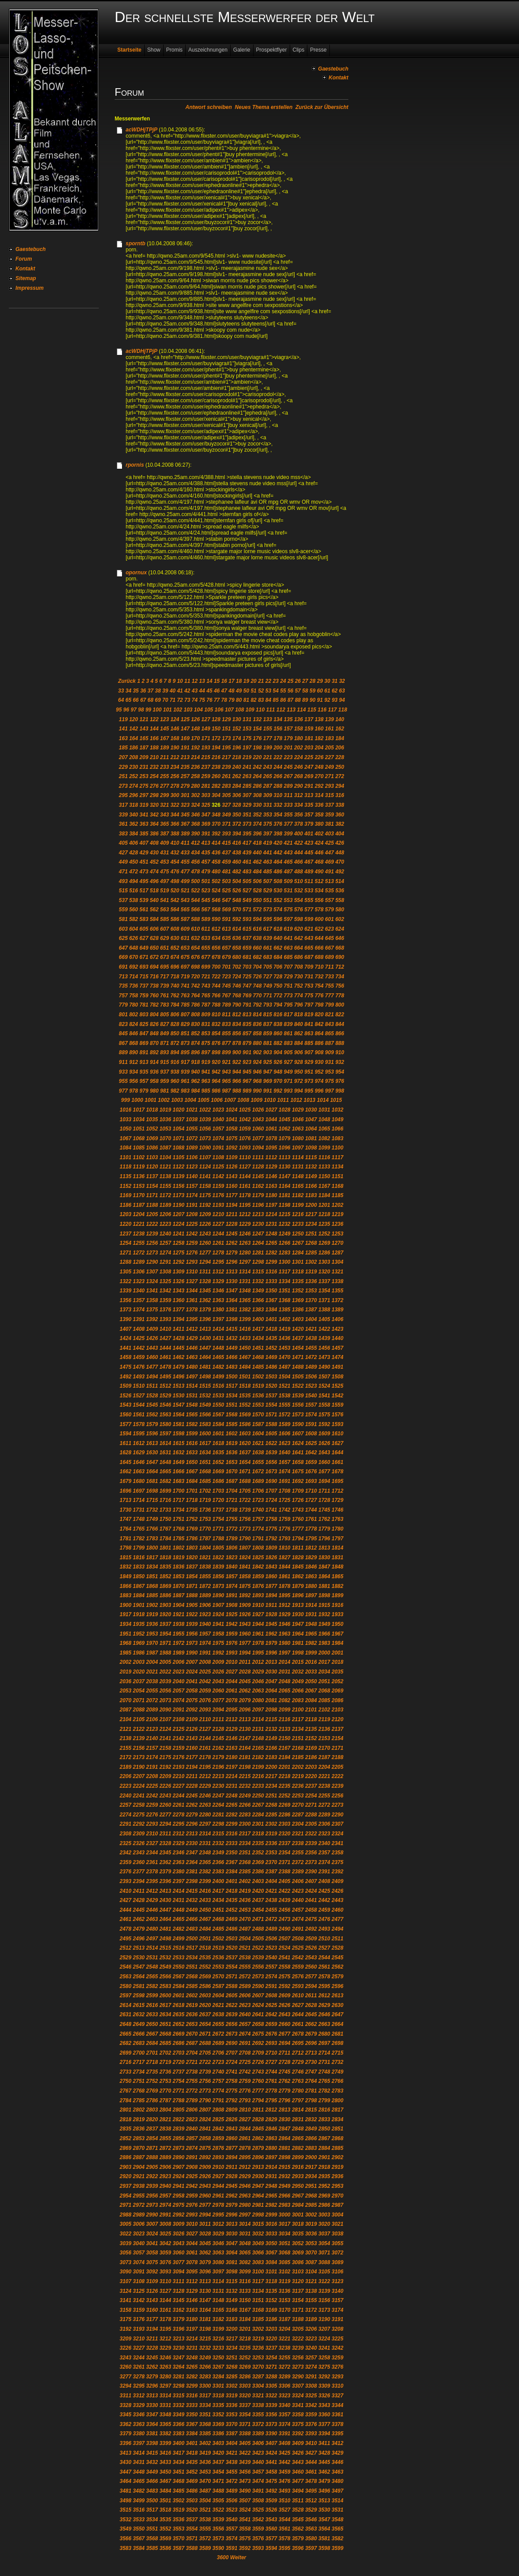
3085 (285, 2262)
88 (298, 700)
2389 (298, 1871)
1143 (232, 1176)
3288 (271, 2377)
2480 (152, 1929)
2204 (324, 1767)
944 (236, 1072)
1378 (192, 1310)
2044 (232, 1681)
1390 (125, 1319)
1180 (271, 1195)
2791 (218, 2100)
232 (154, 767)
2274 (125, 1815)
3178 (165, 2319)
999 (125, 1100)
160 (319, 729)
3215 (205, 2339)
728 (277, 976)
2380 (178, 1871)
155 (267, 729)
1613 (152, 1443)
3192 (125, 2329)
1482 (218, 1367)
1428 (178, 1338)
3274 (311, 2367)
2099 (285, 1710)
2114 (258, 1719)
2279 (192, 1815)
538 (133, 900)
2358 (338, 1853)
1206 (165, 1214)
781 (143, 1005)
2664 (338, 2024)
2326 (139, 1843)
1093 (245, 1148)
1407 (125, 1329)
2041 (192, 1681)
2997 (245, 2215)
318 (133, 805)
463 (267, 862)
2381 (192, 1871)
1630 (152, 1452)
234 (174, 767)
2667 (152, 2034)
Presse (318, 50)
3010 (192, 2224)
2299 (232, 1824)
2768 (139, 2091)
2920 (125, 2176)
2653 (192, 2024)
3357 (285, 2414)
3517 (152, 2510)
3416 (165, 2453)
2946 (245, 2186)
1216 (298, 1214)
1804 (205, 1548)
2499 (178, 1939)
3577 (271, 2538)
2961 (218, 2196)
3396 (125, 2443)
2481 (165, 1929)
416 (236, 843)
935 (143, 1072)
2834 (338, 2119)
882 (277, 1043)
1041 (232, 1119)
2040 (178, 1681)
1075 (232, 1138)
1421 (311, 1329)
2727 (271, 2062)
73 (187, 700)
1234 (311, 1224)
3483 (152, 2491)
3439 (245, 2462)
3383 (178, 2433)
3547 (324, 2519)
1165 (298, 1186)
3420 (218, 2453)
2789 (192, 2100)
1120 (152, 1167)
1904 (178, 1605)
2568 (192, 1976)
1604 (258, 1433)
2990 (152, 2215)
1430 (205, 1338)
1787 (205, 1538)
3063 (218, 2253)
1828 (298, 1557)
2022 (165, 1672)
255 (164, 776)
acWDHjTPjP (141, 130)
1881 (324, 1586)
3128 (178, 2291)
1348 (245, 1291)
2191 (152, 1767)
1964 (298, 1634)
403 (329, 834)
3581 (324, 2538)
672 (154, 957)
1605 (271, 1433)
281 (206, 786)
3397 (139, 2443)
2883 (311, 2148)
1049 (338, 1119)
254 (154, 776)
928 (298, 1062)
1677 (324, 1471)
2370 (271, 1862)
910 (339, 1052)
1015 (336, 1100)
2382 (205, 1871)
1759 (285, 1519)
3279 (152, 2377)
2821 (165, 2119)
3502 (178, 2500)
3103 (298, 2272)
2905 (152, 2167)
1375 (152, 1310)
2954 (125, 2196)
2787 (165, 2100)
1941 (218, 1624)
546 (216, 900)
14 (209, 681)
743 (206, 986)
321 (164, 805)
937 (164, 1072)
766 (216, 995)
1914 (311, 1605)
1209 (205, 1214)
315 (329, 795)
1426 (152, 1338)
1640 (285, 1452)
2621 (218, 2005)
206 (339, 748)
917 (185, 1062)
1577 (125, 1424)
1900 (125, 1605)
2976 (192, 2205)
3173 (324, 2310)
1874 (232, 1586)
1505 (298, 1377)
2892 (205, 2157)
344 (174, 815)
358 (319, 815)
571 (247, 909)
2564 (139, 1976)
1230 (258, 1224)
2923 (165, 2176)
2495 (125, 1939)
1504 (285, 1377)
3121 (311, 2281)
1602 (232, 1433)
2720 (178, 2062)
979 (143, 1091)
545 (206, 900)
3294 (125, 2386)
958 (154, 1081)
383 (123, 834)
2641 (258, 2014)
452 (154, 862)
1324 (152, 1281)
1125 (218, 1167)
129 (226, 719)
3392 (298, 2433)
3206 (311, 2329)
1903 (165, 1605)
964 (216, 1081)
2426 (338, 1891)
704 (257, 967)
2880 (271, 2148)
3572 (205, 2538)
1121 (165, 1167)
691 (123, 967)
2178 (205, 1757)
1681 (152, 1481)
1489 (311, 1367)
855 (226, 1033)
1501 (245, 1377)
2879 (258, 2148)
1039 (205, 1119)
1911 (271, 1605)
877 (226, 1043)
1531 (192, 1396)
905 (288, 1052)
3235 (245, 2348)
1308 (165, 1272)
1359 (165, 1300)
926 (277, 1062)
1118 (125, 1167)
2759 (245, 2081)
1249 (285, 1234)
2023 (178, 1672)
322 (174, 805)
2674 (245, 2034)
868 (133, 1043)
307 (247, 795)
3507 (245, 2500)
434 (195, 853)
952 (319, 1072)
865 (329, 1033)
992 (277, 1091)
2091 (178, 1710)
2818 (125, 2119)
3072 (338, 2253)
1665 (165, 1471)
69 (158, 700)
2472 (271, 1919)
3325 (311, 2396)
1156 (178, 1186)
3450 (165, 2472)
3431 (139, 2462)
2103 (338, 1710)
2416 (205, 1891)
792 (257, 1005)
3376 (311, 2424)
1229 (245, 1224)
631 (185, 938)
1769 (192, 1529)
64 (121, 700)
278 (174, 786)
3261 (139, 2367)
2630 (338, 2005)
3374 (285, 2424)
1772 (232, 1529)
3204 (285, 2329)
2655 (218, 2024)
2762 (285, 2081)
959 (164, 1081)
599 (308, 919)
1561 (139, 1415)
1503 (271, 1377)
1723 (258, 1500)
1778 (311, 1529)
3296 (152, 2386)
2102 (324, 1710)
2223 (125, 1786)
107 (229, 710)
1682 (165, 1481)
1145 (258, 1176)
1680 (139, 1481)
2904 (139, 2167)
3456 (245, 2472)
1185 (338, 1195)
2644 (298, 2014)
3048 (245, 2243)
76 (209, 700)
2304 (298, 1824)
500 (195, 881)
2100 (298, 1710)
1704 (232, 1491)
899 (226, 1052)
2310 (152, 1834)
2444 (125, 1910)
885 (308, 1043)
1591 (311, 1424)
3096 (205, 2272)
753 (308, 986)
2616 (152, 2005)
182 (319, 738)
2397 (178, 1881)
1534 (232, 1396)
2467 (205, 1919)
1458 (125, 1357)
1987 (152, 1653)
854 (216, 1033)
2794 (258, 2100)
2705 (205, 2053)
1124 (205, 1167)
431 (164, 853)
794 (277, 1005)
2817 (338, 2110)
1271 (125, 1253)
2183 (271, 1757)
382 (339, 824)
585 (164, 919)
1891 (232, 1595)
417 (247, 843)
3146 (192, 2300)
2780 (298, 2091)
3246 (165, 2358)
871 (164, 1043)
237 (206, 767)
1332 (258, 1281)
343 (164, 815)
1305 (125, 1272)
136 (298, 719)
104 (198, 710)
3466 (152, 2481)
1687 (232, 1481)
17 (231, 681)
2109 (192, 1719)
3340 (285, 2405)
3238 (285, 2348)
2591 (271, 1986)
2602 (192, 1995)
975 (329, 1081)
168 (174, 738)
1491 (338, 1367)
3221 (285, 2339)
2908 (192, 2167)
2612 (324, 1995)
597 (288, 919)
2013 (271, 1662)
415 (226, 843)
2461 (125, 1919)
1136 (139, 1176)
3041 (152, 2243)
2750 (125, 2081)
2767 (125, 2091)
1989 (178, 1653)
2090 (165, 1710)
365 (164, 824)
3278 (139, 2377)
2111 (218, 1719)
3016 (271, 2224)
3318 (218, 2396)
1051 (139, 1129)
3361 (338, 2414)
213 (185, 757)
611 (206, 929)
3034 (285, 2234)
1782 (139, 1538)
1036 (165, 1119)
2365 (205, 1862)
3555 (205, 2529)
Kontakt (25, 269)
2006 (178, 1662)
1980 (285, 1643)
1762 (324, 1519)
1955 (178, 1634)
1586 (245, 1424)
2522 (258, 1948)
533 (308, 890)
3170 (285, 2310)
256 (174, 776)
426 (339, 843)
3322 (271, 2396)
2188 (338, 1757)
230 (133, 767)
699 (206, 967)
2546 (125, 1967)
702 (236, 967)
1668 (205, 1471)
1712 (338, 1491)
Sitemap (25, 278)
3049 (258, 2243)
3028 (205, 2234)
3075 (152, 2262)
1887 (178, 1595)
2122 (139, 1729)
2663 (324, 2024)
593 (247, 919)
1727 (311, 1500)
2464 (165, 1919)
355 (288, 815)
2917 (311, 2167)
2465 (178, 1919)
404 (339, 834)
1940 (205, 1624)
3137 (298, 2291)
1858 (245, 1576)
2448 (178, 1910)
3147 (205, 2300)
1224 (178, 1224)
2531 (152, 1957)
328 (236, 805)
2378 (152, 1871)
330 (257, 805)
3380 (139, 2433)
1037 (178, 1119)
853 (206, 1033)
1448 (218, 1348)
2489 (271, 1929)
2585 (192, 1986)
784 (174, 1005)
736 (133, 986)
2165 (258, 1748)
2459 (324, 1910)
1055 (192, 1129)
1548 (192, 1405)
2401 (232, 1881)
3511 (298, 2500)
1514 (192, 1386)
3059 (165, 2253)
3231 (192, 2348)
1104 (165, 1157)
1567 (218, 1415)
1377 (178, 1310)
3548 (338, 2519)
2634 (165, 2014)
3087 (311, 2262)
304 (216, 795)
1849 (125, 1576)
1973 (192, 1643)
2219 (298, 1776)
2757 (218, 2081)
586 (174, 919)
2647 (338, 2014)
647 (123, 948)
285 (247, 786)
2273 (338, 1805)
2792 (232, 2100)
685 (288, 957)
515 (123, 890)
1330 (232, 1281)
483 (247, 872)
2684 (152, 2043)
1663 (139, 1471)
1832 (125, 1567)
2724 (232, 2062)
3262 (152, 2367)
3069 (298, 2253)
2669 (178, 2034)
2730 (311, 2062)
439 (247, 853)
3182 (218, 2319)
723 (226, 976)
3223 (311, 2339)
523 (206, 890)
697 (185, 967)
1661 (338, 1462)
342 (154, 815)
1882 (338, 1586)
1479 (178, 1367)
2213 (218, 1776)
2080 (258, 1700)
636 (236, 938)
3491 (258, 2491)
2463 (152, 1919)
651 (164, 948)
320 (154, 805)
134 (277, 719)
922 (236, 1062)
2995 (218, 2215)
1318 (298, 1272)
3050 (271, 2243)
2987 (338, 2205)
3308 (311, 2386)
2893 (218, 2157)
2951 (311, 2186)
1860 (271, 1576)
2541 (285, 1957)
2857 (192, 2138)
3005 (125, 2224)
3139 (324, 2291)
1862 (298, 1576)
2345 (165, 1853)
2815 (311, 2110)
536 (339, 890)
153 (247, 729)
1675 (298, 1471)
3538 (205, 2519)
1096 (285, 1148)
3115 (232, 2281)
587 (185, 919)
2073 (165, 1700)
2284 (258, 1815)
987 (226, 1091)
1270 (338, 1243)
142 (133, 729)
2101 (311, 1710)
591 (226, 919)
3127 (165, 2291)
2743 (258, 2072)
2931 (271, 2176)
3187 (285, 2319)
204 (319, 748)
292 (319, 786)
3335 (218, 2405)
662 (277, 948)
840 (298, 1024)
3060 (178, 2253)
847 (143, 1033)
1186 (125, 1205)
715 (143, 976)
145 (164, 729)
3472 (232, 2481)
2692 (258, 2043)
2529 (125, 1957)
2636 (192, 2014)
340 (133, 815)
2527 (324, 1948)
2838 (165, 2129)
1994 (245, 1653)
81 (246, 700)
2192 (165, 1767)
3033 (271, 2234)
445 (308, 853)
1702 (205, 1491)
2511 (338, 1939)
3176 (139, 2319)
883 (288, 1043)
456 (195, 862)
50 (246, 691)
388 (174, 834)
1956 (192, 1634)
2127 (205, 1729)
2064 (271, 1691)
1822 (218, 1557)
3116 (245, 2281)
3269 (245, 2367)
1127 (245, 1167)
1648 (165, 1462)
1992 (218, 1653)
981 (164, 1091)
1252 (324, 1234)
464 (277, 862)
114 (301, 710)
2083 (298, 1700)
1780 (338, 1529)
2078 (232, 1700)
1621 (258, 1443)
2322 (311, 1834)
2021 (152, 1672)
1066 (338, 1129)
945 (247, 1072)
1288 (125, 1262)
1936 (152, 1624)
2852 (125, 2138)
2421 (271, 1891)
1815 (125, 1557)
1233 (298, 1224)
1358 (152, 1300)
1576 (338, 1415)
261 (226, 776)
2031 (285, 1672)
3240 (311, 2348)
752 (298, 986)
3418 (192, 2453)
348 (216, 815)
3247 (178, 2358)
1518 (245, 1386)
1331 (245, 1281)
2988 (125, 2215)
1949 (324, 1624)
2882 (298, 2148)
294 (339, 786)
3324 (298, 2396)
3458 (271, 2472)
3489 (232, 2491)
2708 (245, 2053)
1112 (271, 1157)
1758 (271, 1519)
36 (143, 691)
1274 (165, 1253)
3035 (298, 2234)
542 (174, 900)
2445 (139, 1910)
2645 (311, 2014)
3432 (152, 2462)
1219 (338, 1214)
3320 (245, 2396)
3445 (324, 2462)
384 (133, 834)
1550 (218, 1405)
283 (226, 786)
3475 (271, 2481)
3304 (258, 2386)
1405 (324, 1319)
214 (195, 757)
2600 (165, 1995)
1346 (218, 1291)
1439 (324, 1338)
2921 (139, 2176)
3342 (311, 2405)
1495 (165, 1377)
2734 (139, 2072)
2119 (324, 1719)
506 (257, 881)
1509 (125, 1386)
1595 (139, 1433)
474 (154, 872)
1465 (218, 1357)
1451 (258, 1348)
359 (329, 815)
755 (329, 986)
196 (236, 748)
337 (329, 805)
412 (195, 843)
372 (236, 824)
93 (334, 700)
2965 (271, 2196)
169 (185, 738)
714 (133, 976)
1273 (152, 1253)
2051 (324, 1681)
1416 (245, 1329)
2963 (245, 2196)
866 (339, 1033)
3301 (218, 2386)
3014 (245, 2224)
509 (288, 881)
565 (185, 909)
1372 (338, 1300)
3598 (324, 2548)
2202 (298, 1767)
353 (267, 815)
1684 (192, 1481)
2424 (311, 1891)
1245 (232, 1234)
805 (164, 1014)
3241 (324, 2348)
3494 (298, 2491)
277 (164, 786)
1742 (285, 1510)
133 (267, 719)
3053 (311, 2243)
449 (123, 862)
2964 (258, 2196)
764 (195, 995)
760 (154, 995)
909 (329, 1052)
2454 (258, 1910)
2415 (192, 1891)
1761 (311, 1519)
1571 (271, 1415)
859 (267, 1033)
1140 (192, 1176)
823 (123, 1024)
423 (308, 843)
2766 (338, 2081)
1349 (258, 1291)
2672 (218, 2034)
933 (123, 1072)
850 (174, 1033)
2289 (324, 1815)
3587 (178, 2548)
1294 (205, 1262)
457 (206, 862)
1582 (192, 1424)
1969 (139, 1643)
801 (123, 1014)
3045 (205, 2243)
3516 (139, 2510)
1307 (152, 1272)
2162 (218, 1748)
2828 (258, 2119)
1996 (271, 1653)
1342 (165, 1291)
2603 (205, 1995)
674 (174, 957)
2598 (139, 1995)
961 (185, 1081)
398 (277, 834)
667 (329, 948)
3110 (165, 2281)
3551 (152, 2529)
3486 (192, 2491)
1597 (165, 1433)
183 (329, 738)
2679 (311, 2034)
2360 (139, 1862)
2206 (125, 1776)
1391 (139, 1319)
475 (164, 872)
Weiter (238, 2557)
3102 (285, 2272)
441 (267, 853)
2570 (218, 1976)
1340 (139, 1291)
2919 (338, 2167)
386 (154, 834)
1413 (205, 1329)
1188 (152, 1205)
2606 (245, 1995)
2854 (152, 2138)
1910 (258, 1605)
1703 (218, 1491)
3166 (232, 2310)
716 (154, 976)
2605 (232, 1995)
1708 (285, 1491)
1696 (125, 1491)
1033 (125, 1119)
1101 (125, 1157)
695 (164, 967)
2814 (298, 2110)
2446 (152, 1910)
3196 (178, 2329)
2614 (125, 2005)
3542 (258, 2519)
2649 (139, 2024)
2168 (298, 1748)
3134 (258, 2291)
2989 (139, 2215)
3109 (152, 2281)
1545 (152, 1405)
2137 (338, 1729)
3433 (165, 2462)
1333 (271, 1281)
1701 (192, 1491)
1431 (218, 1338)
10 (180, 681)
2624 (258, 2005)
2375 (338, 1862)
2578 (324, 1976)
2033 (311, 1672)
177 (267, 738)
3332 (178, 2405)
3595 (285, 2548)
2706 (218, 2053)
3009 (178, 2224)
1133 (324, 1167)
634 (216, 938)
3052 (298, 2243)
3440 (258, 2462)
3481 (125, 2491)
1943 (245, 1624)
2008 (205, 1662)
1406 (338, 1319)
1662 (125, 1471)
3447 (125, 2472)
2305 (311, 1824)
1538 (285, 1396)
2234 (271, 1786)
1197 (271, 1205)
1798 (125, 1548)
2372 (298, 1862)
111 (270, 710)
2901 (324, 2157)
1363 (218, 1300)
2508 (298, 1939)
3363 (139, 2424)
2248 (232, 1796)
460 (236, 862)
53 (268, 691)
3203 (271, 2329)
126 (195, 719)
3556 (218, 2529)
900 (236, 1052)
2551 (192, 1967)
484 (257, 872)
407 (143, 843)
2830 (285, 2119)
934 (133, 1072)
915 (164, 1062)
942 (216, 1072)
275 (143, 786)
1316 (271, 1272)
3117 (258, 2281)
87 (290, 700)
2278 (178, 1815)
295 (123, 795)
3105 (324, 2272)
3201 (245, 2329)
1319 (311, 1272)
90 (312, 700)
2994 (205, 2215)
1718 (192, 1500)
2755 (192, 2081)
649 (143, 948)
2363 (178, 1862)
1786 (192, 1538)
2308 (125, 1834)
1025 (245, 1110)
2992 (178, 2215)
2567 (178, 1976)
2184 (285, 1757)
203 (308, 748)
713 (123, 976)
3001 (298, 2215)
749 (267, 986)
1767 (165, 1529)
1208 (192, 1214)
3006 (139, 2224)
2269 (285, 1805)
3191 (338, 2319)
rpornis (135, 465)
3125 (139, 2291)
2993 (192, 2215)
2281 (218, 1815)
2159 (178, 1748)
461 (247, 862)
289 (288, 786)
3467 (165, 2481)
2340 (324, 1843)
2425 (324, 1891)
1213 (258, 1214)
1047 (311, 1119)
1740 (258, 1510)
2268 (271, 1805)
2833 (324, 2119)
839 (288, 1024)
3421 (232, 2453)
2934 (311, 2176)
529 (267, 890)
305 (226, 795)
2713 (311, 2053)
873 (185, 1043)
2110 (205, 1719)
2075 (192, 1700)
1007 (230, 1100)
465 (288, 862)
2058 (192, 1691)
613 (226, 929)
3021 (338, 2224)
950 (298, 1072)
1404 (311, 1319)
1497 (192, 1377)
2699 (125, 2053)
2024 (192, 1672)
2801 (125, 2110)
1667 (192, 1471)
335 (308, 805)
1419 (285, 1329)
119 (123, 719)
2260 (165, 1805)
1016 (125, 1110)
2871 (152, 2148)
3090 (125, 2272)
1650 (192, 1462)
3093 (165, 2272)
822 (339, 1014)
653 (185, 948)
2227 (178, 1786)
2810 (245, 2110)
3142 (139, 2300)
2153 (324, 1738)
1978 (258, 1643)
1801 (165, 1548)
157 (288, 729)
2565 (152, 1976)
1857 (232, 1576)
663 (288, 948)
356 (298, 815)
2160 (192, 1748)
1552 (245, 1405)
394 (236, 834)
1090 (205, 1148)
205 (329, 748)
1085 (139, 1148)
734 (339, 976)
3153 (285, 2300)
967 (247, 1081)
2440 (298, 1900)
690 (339, 957)
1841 (245, 1567)
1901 (139, 1605)
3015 (258, 2224)
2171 (338, 1748)
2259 (152, 1805)
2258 (139, 1805)
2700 (139, 2053)
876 (216, 1043)
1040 (218, 1119)
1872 (205, 1586)
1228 (232, 1224)
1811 (298, 1548)
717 (164, 976)
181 (308, 738)
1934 (125, 1624)
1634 (205, 1452)
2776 (245, 2091)
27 (305, 681)
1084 (125, 1148)
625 (123, 938)
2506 (271, 1939)
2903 (125, 2167)
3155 (311, 2300)
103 (187, 710)
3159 (139, 2310)
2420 (258, 1891)
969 (267, 1081)
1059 (245, 1129)
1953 (152, 1634)
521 (185, 890)
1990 (192, 1653)
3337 (245, 2405)
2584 (178, 1986)
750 (277, 986)
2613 (338, 1995)
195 (226, 748)
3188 (298, 2319)
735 (123, 986)
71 (172, 700)
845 (123, 1033)
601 (329, 919)
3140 (338, 2291)
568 (216, 909)
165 (143, 738)
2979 (232, 2205)
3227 (139, 2348)
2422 (285, 1891)
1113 (285, 1157)
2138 (125, 1738)
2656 (232, 2024)
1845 (298, 1567)
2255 (324, 1796)
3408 (285, 2443)
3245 (152, 2358)
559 (123, 909)
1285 (311, 1253)
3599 (338, 2548)
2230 (218, 1786)
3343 (324, 2405)
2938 (139, 2186)
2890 (178, 2157)
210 (154, 757)
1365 (245, 1300)
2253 (298, 1796)
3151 (258, 2300)
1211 (232, 1214)
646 (339, 938)
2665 (125, 2034)
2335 (258, 1843)
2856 (178, 2138)
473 (143, 872)
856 (236, 1033)
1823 (232, 1557)
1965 (311, 1634)
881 (267, 1043)
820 (319, 1014)
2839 (178, 2129)
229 (123, 767)
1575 (324, 1415)
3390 (271, 2433)
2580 (125, 1986)
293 (329, 786)
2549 (165, 1967)
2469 (232, 1919)
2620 (205, 2005)
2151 (298, 1738)
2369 (258, 1862)
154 (257, 729)
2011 (245, 1662)
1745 (324, 1510)
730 (298, 976)
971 (288, 1081)
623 (329, 929)
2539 (258, 1957)
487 (288, 872)
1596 (152, 1433)
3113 (205, 2281)
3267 (218, 2367)
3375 (298, 2424)
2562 (338, 1967)
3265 (192, 2367)
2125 (178, 1729)
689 (329, 957)
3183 (232, 2319)
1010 (270, 1100)
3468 (178, 2481)
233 (164, 767)
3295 (139, 2386)
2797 (298, 2100)
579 (329, 909)
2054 (139, 1691)
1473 (324, 1357)
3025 (165, 2234)
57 (298, 691)
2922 (152, 2176)
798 (319, 1005)
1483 (232, 1367)
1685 (205, 1481)
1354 (324, 1291)
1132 (311, 1167)
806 (174, 1014)
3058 (152, 2253)
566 (195, 909)
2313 (192, 1834)
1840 (232, 1567)
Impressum (29, 288)
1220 (125, 1224)
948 (277, 1072)
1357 (139, 1300)
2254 (311, 1796)
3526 (271, 2510)
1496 (178, 1377)
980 (154, 1091)
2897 (271, 2157)
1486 (271, 1367)
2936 (338, 2176)
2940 (165, 2186)
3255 (285, 2358)
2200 (271, 1767)
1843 (271, 1567)
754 (319, 986)
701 (226, 967)
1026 (258, 1110)
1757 (258, 1519)
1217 (311, 1214)
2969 (324, 2196)
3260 (125, 2367)
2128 (218, 1729)
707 (288, 967)
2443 (338, 1900)
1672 (258, 1471)
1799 (139, 1548)
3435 (192, 2462)
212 (174, 757)
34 (128, 691)
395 (247, 834)
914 (154, 1062)
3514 (338, 2500)
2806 (192, 2110)
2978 (218, 2205)
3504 (205, 2500)
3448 (139, 2472)
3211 (152, 2339)
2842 (218, 2129)
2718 (152, 2062)
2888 (152, 2157)
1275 (178, 1253)
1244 (218, 1234)
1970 (152, 1643)
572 (257, 909)
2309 (139, 1834)
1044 (271, 1119)
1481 (205, 1367)
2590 (258, 1986)
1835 (165, 1567)
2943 (205, 2186)
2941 (178, 2186)
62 (334, 691)
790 (236, 1005)
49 (239, 691)
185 (123, 748)
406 (133, 843)
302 (195, 795)
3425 (285, 2453)
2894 (232, 2157)
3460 (298, 2472)
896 (195, 1052)
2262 (192, 1805)
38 (158, 691)
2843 (232, 2129)
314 (319, 795)
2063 (258, 1691)
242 (257, 767)
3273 (298, 2367)
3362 (125, 2424)
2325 (125, 1843)
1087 (165, 1148)
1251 (311, 1234)
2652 (178, 2024)
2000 (324, 1653)
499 (185, 881)
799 (329, 1005)
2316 (232, 1834)
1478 (165, 1367)
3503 (192, 2500)
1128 (258, 1167)
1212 (245, 1214)
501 (206, 881)
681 (247, 957)
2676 (271, 2034)
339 (123, 815)
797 (308, 1005)
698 (195, 967)
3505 (218, 2500)
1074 (218, 1138)
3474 (258, 2481)
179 (288, 738)
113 (291, 710)
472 (133, 872)
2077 (218, 1700)
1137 (152, 1176)
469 (329, 862)
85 (276, 700)
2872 (165, 2148)
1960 (245, 1634)
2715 (338, 2053)
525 (226, 890)
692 (133, 967)
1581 (178, 1424)
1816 (139, 1557)
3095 (192, 2272)
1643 (324, 1452)
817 (288, 1014)
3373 (271, 2424)
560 (133, 909)
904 (277, 1052)
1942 (232, 1624)
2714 (324, 2053)
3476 (285, 2481)
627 (143, 938)
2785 (139, 2100)
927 (288, 1062)
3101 (271, 2272)
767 (226, 995)
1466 (232, 1357)
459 (226, 862)
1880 (311, 1586)
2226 (165, 1786)
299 (164, 795)
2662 (311, 2024)
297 (143, 795)
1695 (338, 1481)
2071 (139, 1700)
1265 (271, 1243)
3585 (152, 2548)
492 (339, 872)
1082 (324, 1138)
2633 (152, 2014)
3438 (232, 2462)
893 (164, 1052)
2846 (271, 2129)
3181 (205, 2319)
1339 (125, 1291)
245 (288, 767)
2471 (258, 1919)
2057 (178, 1691)
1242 (192, 1234)
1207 (178, 1214)
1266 (285, 1243)
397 (267, 834)
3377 (324, 2424)
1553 (258, 1405)
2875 (205, 2148)
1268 (311, 1243)
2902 (338, 2157)
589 (206, 919)
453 (164, 862)
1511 (152, 1386)
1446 (192, 1348)
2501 (205, 1939)
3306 (285, 2386)
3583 (125, 2548)
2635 (178, 2014)
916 (174, 1062)
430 (154, 853)
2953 (338, 2186)
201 (288, 748)
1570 (258, 1415)
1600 (205, 1433)
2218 (285, 1776)
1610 (338, 1433)
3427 (311, 2453)
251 (123, 776)
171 (206, 738)
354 (277, 815)
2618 (178, 2005)
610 (195, 929)
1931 (311, 1614)
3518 (165, 2510)
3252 (245, 2358)
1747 (125, 1519)
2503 (232, 1939)
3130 (205, 2291)
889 (123, 1052)
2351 (245, 1853)
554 (298, 900)
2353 (271, 1853)
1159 (218, 1186)
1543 (125, 1405)
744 (216, 986)
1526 (125, 1396)
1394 (178, 1319)
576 (298, 909)
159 (308, 729)
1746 (338, 1510)
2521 (245, 1948)
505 (247, 881)
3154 (298, 2300)
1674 (285, 1471)
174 (236, 738)
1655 (258, 1462)
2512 (125, 1948)
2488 (258, 1929)
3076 (165, 2262)
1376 (165, 1310)
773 (288, 995)
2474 (298, 1919)
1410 (165, 1329)
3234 (232, 2348)
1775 (271, 1529)
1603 (245, 1433)
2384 (232, 1871)
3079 (205, 2262)
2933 (298, 2176)
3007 (152, 2224)
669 (123, 957)
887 (329, 1043)
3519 (178, 2510)
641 (288, 938)
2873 (178, 2148)
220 (257, 757)
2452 (232, 1910)
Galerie (241, 50)
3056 (125, 2253)
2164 (245, 1748)
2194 (192, 1767)
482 (236, 872)
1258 (178, 1243)
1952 (139, 1634)
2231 (232, 1786)
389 (185, 834)
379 (308, 824)
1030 (311, 1110)
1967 (338, 1634)
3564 (324, 2529)
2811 (258, 2110)
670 (133, 957)
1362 (205, 1300)
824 (133, 1024)
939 (185, 1072)
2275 (139, 1815)
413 (206, 843)
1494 (152, 1377)
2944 (218, 2186)
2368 (245, 1862)
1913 (298, 1605)
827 (164, 1024)
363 (143, 824)
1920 (165, 1614)
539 (143, 900)
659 (247, 948)
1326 (178, 1281)
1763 (338, 1519)
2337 (285, 1843)
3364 (152, 2424)
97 (133, 710)
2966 (285, 2196)
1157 (192, 1186)
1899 (338, 1595)
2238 (324, 1786)
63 (342, 691)
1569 (245, 1415)
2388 (285, 1871)
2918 (324, 2167)
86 (283, 700)
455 (185, 862)
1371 (324, 1300)
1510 (139, 1386)
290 (298, 786)
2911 (232, 2167)
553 (288, 900)
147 (185, 729)
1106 (192, 1157)
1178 (245, 1195)
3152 (271, 2300)
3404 (232, 2443)
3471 (218, 2481)
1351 (285, 1291)
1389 (338, 1310)
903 (267, 1052)
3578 (285, 2538)
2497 (152, 1939)
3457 (258, 2472)
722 (216, 976)
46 (217, 691)
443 (288, 853)
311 (288, 795)
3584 (139, 2548)
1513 (178, 1386)
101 (167, 710)
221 (267, 757)
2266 (245, 1805)
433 (185, 853)
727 (267, 976)
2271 (311, 1805)
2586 (205, 1986)
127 (206, 719)
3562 (298, 2529)
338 (339, 805)
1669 (218, 1471)
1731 (139, 1510)
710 (319, 967)
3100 (258, 2272)
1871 (192, 1586)
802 (133, 1014)
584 (154, 919)
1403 (298, 1319)
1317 (285, 1272)
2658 (258, 2024)
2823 (192, 2119)
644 (319, 938)
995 (308, 1091)
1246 (245, 1234)
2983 (285, 2205)
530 (277, 890)
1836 (178, 1567)
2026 (218, 1672)
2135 (311, 1729)
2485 (218, 1929)
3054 (324, 2243)
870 (154, 1043)
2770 (165, 2091)
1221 (139, 1224)
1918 (139, 1614)
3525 (258, 2510)
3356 (271, 2414)
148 (195, 729)
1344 (192, 1291)
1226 (205, 1224)
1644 (338, 1452)
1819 (178, 1557)
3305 (271, 2386)
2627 (298, 2005)
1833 (139, 1567)
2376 (125, 1871)
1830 (324, 1557)
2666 (139, 2034)
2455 (271, 1910)
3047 (232, 2243)
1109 (232, 1157)
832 (216, 1024)
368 (195, 824)
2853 (139, 2138)
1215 (285, 1214)
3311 (125, 2396)
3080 (218, 2262)
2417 (218, 1891)
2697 (324, 2043)
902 (257, 1052)
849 (164, 1033)
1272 (139, 1253)
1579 (152, 1424)
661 (267, 948)
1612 (139, 1443)
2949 (285, 2186)
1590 (298, 1424)
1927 (258, 1614)
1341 (152, 1291)
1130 (285, 1167)
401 (308, 834)
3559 (258, 2529)
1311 (205, 1272)
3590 (218, 2548)
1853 (178, 1576)
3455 (232, 2472)
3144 (165, 2300)
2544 (324, 1957)
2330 (192, 1843)
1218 (324, 1214)
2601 (178, 1995)
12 (195, 681)
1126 (232, 1167)
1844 (285, 1567)
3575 (245, 2538)
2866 (311, 2138)
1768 (178, 1529)
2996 (232, 2215)
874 (195, 1043)
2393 (125, 1881)
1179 (258, 1195)
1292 (178, 1262)
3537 (192, 2519)
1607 (298, 1433)
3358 (298, 2414)
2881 (285, 2148)
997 (329, 1091)
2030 (271, 1672)
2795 (271, 2100)
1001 (151, 1100)
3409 (298, 2443)
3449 (152, 2472)
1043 (258, 1119)
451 (143, 862)
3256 (298, 2358)
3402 (205, 2443)
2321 (298, 1834)
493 (123, 881)
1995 (258, 1653)
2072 (152, 1700)
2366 (218, 1862)
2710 (271, 2053)
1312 (218, 1272)
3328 (125, 2405)
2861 (245, 2138)
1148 (298, 1176)
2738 (192, 2072)
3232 (205, 2348)
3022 (125, 2234)
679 (226, 957)
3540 (232, 2519)
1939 (192, 1624)
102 (177, 710)
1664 (152, 1471)
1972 (178, 1643)
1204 (139, 1214)
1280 (245, 1253)
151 (226, 729)
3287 (258, 2377)
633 (206, 938)
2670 (192, 2034)
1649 (178, 1462)
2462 (139, 1919)
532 (298, 890)
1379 (205, 1310)
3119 (285, 2281)
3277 (125, 2377)
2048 (285, 1681)
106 (219, 710)
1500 (232, 1377)
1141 (205, 1176)
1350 (271, 1291)
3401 (192, 2443)
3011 (205, 2224)
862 (298, 1033)
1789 (232, 1538)
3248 (192, 2358)
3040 (139, 2243)
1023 (218, 1110)
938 (174, 1072)
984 (195, 1091)
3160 (152, 2310)
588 (195, 919)
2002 (125, 1662)
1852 (165, 1576)
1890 (218, 1595)
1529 (165, 1396)
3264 (178, 2367)
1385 (285, 1310)
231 (143, 767)
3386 (218, 2433)
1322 (125, 1281)
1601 (218, 1433)
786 (195, 1005)
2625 (271, 2005)
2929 (245, 2176)
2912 (245, 2167)
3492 (271, 2491)
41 (180, 691)
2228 (192, 1786)
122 (154, 719)
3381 (152, 2433)
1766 (152, 1529)
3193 (139, 2329)
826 (154, 1024)
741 (185, 986)
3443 (298, 2462)
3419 (205, 2453)
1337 (324, 1281)
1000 (137, 1100)
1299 (271, 1262)
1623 (285, 1443)
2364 (192, 1862)
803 (143, 1014)
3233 (218, 2348)
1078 (271, 1138)
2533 (178, 1957)
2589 (245, 1986)
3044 (192, 2243)
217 (226, 757)
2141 (165, 1738)
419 (267, 843)
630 (174, 938)
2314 (205, 1834)
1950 (338, 1624)
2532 (165, 1957)
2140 (152, 1738)
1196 (258, 1205)
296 (133, 795)
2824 (205, 2119)
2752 (152, 2081)
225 (308, 757)
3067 (271, 2253)
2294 (165, 1824)
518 (154, 890)
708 (298, 967)
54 (276, 691)
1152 (125, 1186)
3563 (311, 2529)
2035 (338, 1672)
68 (150, 700)
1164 (285, 1186)
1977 (245, 1643)
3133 (245, 2291)
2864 (285, 2138)
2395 (152, 1881)
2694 (285, 2043)
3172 (311, 2310)
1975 (218, 1643)
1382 (245, 1310)
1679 (125, 1481)
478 (195, 872)
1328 (205, 1281)
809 (206, 1014)
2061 (232, 1691)
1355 (338, 1291)
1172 (165, 1195)
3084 (271, 2262)
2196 (218, 1767)
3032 (258, 2234)
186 (133, 748)
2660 (285, 2024)
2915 (285, 2167)
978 (133, 1091)
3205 (298, 2329)
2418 (232, 1891)
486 (277, 872)
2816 (324, 2110)
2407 (311, 1881)
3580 (311, 2538)
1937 (165, 1624)
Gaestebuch (30, 249)
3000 (285, 2215)
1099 (324, 1148)
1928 (271, 1614)
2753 (165, 2081)
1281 (258, 1253)
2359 (125, 1862)
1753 (205, 1519)
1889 (205, 1595)
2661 (298, 2024)
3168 (258, 2310)
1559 (338, 1405)
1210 (218, 1214)
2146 (232, 1738)
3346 (139, 2414)
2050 (311, 1681)
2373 (311, 1862)
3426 (298, 2453)
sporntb (136, 243)
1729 (338, 1500)
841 (308, 1024)
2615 (139, 2005)
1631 (165, 1452)
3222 (298, 2339)
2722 (205, 2062)
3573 (218, 2538)
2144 (205, 1738)
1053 (165, 1129)
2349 (218, 1853)
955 (123, 1081)
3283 (205, 2377)
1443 (152, 1348)
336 (319, 805)
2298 (218, 1824)
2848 (298, 2129)
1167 (324, 1186)
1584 (218, 1424)
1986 (139, 1653)
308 (257, 795)
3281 (178, 2377)
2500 (192, 1939)
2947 (258, 2186)
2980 (245, 2205)
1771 (218, 1529)
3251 (232, 2358)
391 (206, 834)
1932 (324, 1614)
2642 (271, 2014)
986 (216, 1091)
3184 (245, 2319)
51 (253, 691)
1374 (139, 1310)
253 (143, 776)
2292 (139, 1824)
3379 (125, 2433)
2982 (271, 2205)
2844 (245, 2129)
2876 (218, 2148)
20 (253, 681)
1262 (232, 1243)
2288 (311, 1815)
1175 (205, 1195)
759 (143, 995)
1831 (338, 1557)
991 (267, 1091)
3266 (205, 2367)
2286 (285, 1815)
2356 (311, 1853)
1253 (338, 1234)
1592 (324, 1424)
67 (143, 700)
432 (174, 853)
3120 (298, 2281)
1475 (125, 1367)
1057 (218, 1129)
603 (123, 929)
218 (236, 757)
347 (206, 815)
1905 (192, 1605)
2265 (232, 1805)
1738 (232, 1510)
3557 (232, 2529)
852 (195, 1033)
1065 (324, 1129)
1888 (192, 1595)
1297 (245, 1262)
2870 (139, 2148)
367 (185, 824)
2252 (285, 1796)
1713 (125, 1500)
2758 (232, 2081)
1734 (178, 1510)
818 (298, 1014)
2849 (311, 2129)
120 (133, 719)
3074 (139, 2262)
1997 (285, 1653)
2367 (232, 1862)
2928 (232, 2176)
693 (143, 967)
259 (206, 776)
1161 (245, 1186)
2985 (311, 2205)
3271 (271, 2367)
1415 (232, 1329)
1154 (152, 1186)
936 (154, 1072)
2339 (311, 1843)
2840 (192, 2129)
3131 (218, 2291)
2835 (125, 2129)
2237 (311, 1786)
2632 (139, 2014)
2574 (271, 1976)
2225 (152, 1786)
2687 (192, 2043)
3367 (192, 2424)
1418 (271, 1329)
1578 (139, 1424)
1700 (178, 1491)
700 (216, 967)
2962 (232, 2196)
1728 (324, 1500)
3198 (205, 2329)
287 (267, 786)
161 (329, 729)
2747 (311, 2072)
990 (257, 1091)
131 (247, 719)
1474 (338, 1357)
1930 (298, 1614)
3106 (338, 2272)
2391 (324, 1871)
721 (206, 976)
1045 (285, 1119)
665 (308, 948)
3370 (232, 2424)
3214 (192, 2339)
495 (143, 881)
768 (236, 995)
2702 (165, 2053)
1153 (139, 1186)
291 (308, 786)
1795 (311, 1538)
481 (226, 872)
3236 (258, 2348)
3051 (285, 2243)
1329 (218, 1281)
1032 (338, 1110)
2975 (178, 2205)
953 (329, 1072)
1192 (205, 1205)
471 (123, 872)
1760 (298, 1519)
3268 (232, 2367)
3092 (152, 2272)
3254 (271, 2358)
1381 (232, 1310)
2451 (218, 1910)
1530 (178, 1396)
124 (174, 719)
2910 (218, 2167)
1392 (152, 1319)
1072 (192, 1138)
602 (339, 919)
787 (206, 1005)
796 (298, 1005)
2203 (311, 1767)
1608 (311, 1433)
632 (195, 938)
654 (195, 948)
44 (202, 691)
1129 (271, 1167)
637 (247, 938)
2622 (232, 2005)
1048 (324, 1119)
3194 (152, 2329)
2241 (139, 1796)
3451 (178, 2472)
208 (133, 757)
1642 (311, 1452)
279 (185, 786)
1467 (245, 1357)
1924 (218, 1614)
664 (298, 948)
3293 (338, 2377)
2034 (324, 1672)
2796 (285, 2100)
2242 (152, 1796)
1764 (125, 1529)
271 (329, 776)
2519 (218, 1948)
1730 (125, 1510)
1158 (205, 1186)
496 (154, 881)
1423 (338, 1329)
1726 (298, 1500)
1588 (271, 1424)
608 (174, 929)
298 (154, 795)
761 (164, 995)
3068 (285, 2253)
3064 (232, 2253)
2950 (298, 2186)
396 (257, 834)
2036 (125, 1681)
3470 (205, 2481)
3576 (258, 2538)
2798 (311, 2100)
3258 (324, 2358)
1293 (192, 1262)
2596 (338, 1986)
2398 (192, 1881)
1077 (258, 1138)
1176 (218, 1195)
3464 (125, 2481)
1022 (205, 1110)
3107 (125, 2281)
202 (298, 748)
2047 (271, 1681)
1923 (205, 1614)
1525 (338, 1386)
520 (174, 890)
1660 (324, 1462)
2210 (178, 1776)
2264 (218, 1805)
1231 (271, 1224)
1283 (285, 1253)
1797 (338, 1538)
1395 (192, 1319)
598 (298, 919)
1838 (205, 1567)
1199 (298, 1205)
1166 (311, 1186)
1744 (311, 1510)
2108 (178, 1719)
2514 (152, 1948)
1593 (338, 1424)
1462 (178, 1357)
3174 (338, 2310)
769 (247, 995)
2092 (192, 1710)
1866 (125, 1586)
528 (257, 890)
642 (298, 938)
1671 (245, 1471)
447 (329, 853)
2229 (205, 1786)
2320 (285, 1834)
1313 (232, 1272)
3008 (165, 2224)
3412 (338, 2443)
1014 (323, 1100)
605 (143, 929)
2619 (192, 2005)
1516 (218, 1386)
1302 (311, 1262)
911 (123, 1062)
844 (339, 1024)
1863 (311, 1576)
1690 (271, 1481)
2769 (152, 2091)
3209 (125, 2339)
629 (164, 938)
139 (329, 719)
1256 (152, 1243)
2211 (192, 1776)
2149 (271, 1738)
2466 (192, 1919)
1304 (338, 1262)
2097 (258, 1710)
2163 (232, 1748)
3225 (338, 2339)
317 (123, 805)
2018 (338, 1662)
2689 (218, 2043)
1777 (298, 1529)
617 (267, 929)
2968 (311, 2196)
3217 (232, 2339)
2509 (311, 1939)
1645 (125, 1462)
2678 (298, 2034)
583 (143, 919)
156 (277, 729)
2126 (192, 1729)
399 (288, 834)
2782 (324, 2091)
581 (123, 919)
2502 (218, 1939)
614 (236, 929)
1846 (311, 1567)
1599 (192, 1433)
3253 (258, 2358)
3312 (139, 2396)
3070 (311, 2253)
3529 (311, 2510)
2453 (245, 1910)
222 (277, 757)
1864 (324, 1576)
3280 (165, 2377)
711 (329, 967)
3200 (232, 2329)
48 (231, 691)
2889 (165, 2157)
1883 (125, 1595)
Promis (174, 50)
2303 (285, 1824)
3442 (285, 2462)
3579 (298, 2538)
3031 (245, 2234)
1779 (324, 1529)
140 (339, 719)
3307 (298, 2386)
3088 (324, 2262)
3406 (258, 2443)
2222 (338, 1776)
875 (206, 1043)
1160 (232, 1186)
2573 (258, 1976)
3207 (324, 2329)
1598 (178, 1433)
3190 (324, 2319)
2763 (298, 2081)
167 (164, 738)
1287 (338, 1253)
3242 (338, 2348)
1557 (311, 1405)
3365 (165, 2424)
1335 (298, 1281)
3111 (178, 2281)
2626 (285, 2005)
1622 (271, 1443)
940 (195, 1072)
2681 (338, 2034)
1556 (298, 1405)
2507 (285, 1939)
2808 (218, 2110)
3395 (338, 2433)
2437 (258, 1900)
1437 (298, 1338)
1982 (311, 1643)
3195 (165, 2329)
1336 (311, 1281)
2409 (338, 1881)
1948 (311, 1624)
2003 (139, 1662)
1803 (192, 1548)
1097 (298, 1148)
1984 (338, 1643)
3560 (271, 2529)
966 (236, 1081)
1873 (218, 1586)
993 (288, 1091)
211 (164, 757)
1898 (324, 1595)
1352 (298, 1291)
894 (174, 1052)
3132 (232, 2291)
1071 (178, 1138)
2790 (205, 2100)
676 (195, 957)
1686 (218, 1481)
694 (154, 967)
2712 (298, 2053)
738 (154, 986)
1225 (192, 1224)
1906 (205, 1605)
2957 (165, 2196)
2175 (165, 1757)
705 (267, 967)
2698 (338, 2043)
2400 (218, 1881)
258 (195, 776)
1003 (177, 1100)
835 (247, 1024)
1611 (125, 1443)
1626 (324, 1443)
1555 (285, 1405)
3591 (232, 2548)
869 (143, 1043)
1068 (139, 1138)
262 (236, 776)
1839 (218, 1567)
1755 (232, 1519)
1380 (218, 1310)
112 (280, 710)
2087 (125, 1710)
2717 (139, 2062)
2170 (324, 1748)
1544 (139, 1405)
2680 (324, 2034)
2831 (298, 2119)
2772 (192, 2091)
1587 (258, 1424)
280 (195, 786)
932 (339, 1062)
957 (143, 1081)
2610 (298, 1995)
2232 (245, 1786)
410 (174, 843)
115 (311, 710)
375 (267, 824)
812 (236, 1014)
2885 (338, 2148)
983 (185, 1091)
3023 (139, 2234)
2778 (271, 2091)
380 (319, 824)
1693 (311, 1481)
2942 (192, 2186)
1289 (139, 1262)
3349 (178, 2414)
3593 (258, 2548)
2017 (324, 1662)
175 (247, 738)
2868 (338, 2138)
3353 (232, 2414)
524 (216, 890)
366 (174, 824)
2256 (338, 1796)
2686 (178, 2043)
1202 (338, 1205)
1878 (285, 1586)
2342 (125, 1853)
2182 (258, 1757)
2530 (139, 1957)
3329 (139, 2405)
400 (298, 834)
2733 (125, 2072)
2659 (271, 2024)
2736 (165, 2072)
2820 (152, 2119)
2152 (311, 1738)
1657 (285, 1462)
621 (308, 929)
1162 (258, 1186)
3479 (324, 2481)
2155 (125, 1748)
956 (133, 1081)
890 (133, 1052)
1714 (139, 1500)
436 (216, 853)
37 (150, 691)
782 (154, 1005)
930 (319, 1062)
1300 (285, 1262)
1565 (192, 1415)
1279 (232, 1253)
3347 (152, 2414)
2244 (178, 1796)
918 (195, 1062)
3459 (285, 2472)
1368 (285, 1300)
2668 (165, 2034)
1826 (271, 1557)
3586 (165, 2548)
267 (288, 776)
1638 (258, 1452)
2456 (285, 1910)
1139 (178, 1176)
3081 (232, 2262)
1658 (298, 1462)
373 (247, 824)
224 (298, 757)
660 (257, 948)
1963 (285, 1634)
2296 (192, 1824)
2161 (205, 1748)
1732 (152, 1510)
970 (277, 1081)
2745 (285, 2072)
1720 (218, 1500)
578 (319, 909)
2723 (218, 2062)
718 (174, 976)
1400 (258, 1319)
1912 (285, 1605)
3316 (192, 2396)
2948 (271, 2186)
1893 (258, 1595)
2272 (324, 1805)
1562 (152, 1415)
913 (143, 1062)
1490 (324, 1367)
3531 (338, 2510)
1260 (205, 1243)
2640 (245, 2014)
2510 (324, 1939)
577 (308, 909)
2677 (285, 2034)
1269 (324, 1243)
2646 (324, 2014)
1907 (218, 1605)
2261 (178, 1805)
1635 (218, 1452)
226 (319, 757)
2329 (178, 1843)
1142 (218, 1176)
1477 (152, 1367)
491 (329, 872)
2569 (205, 1976)
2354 (285, 1853)
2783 (338, 2091)
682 (257, 957)
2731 (324, 2062)
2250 (258, 1796)
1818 (165, 1557)
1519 (258, 1386)
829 (185, 1024)
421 (288, 843)
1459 (139, 1357)
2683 (139, 2043)
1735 (192, 1510)
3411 (324, 2443)
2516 (178, 1948)
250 (339, 767)
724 (236, 976)
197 (247, 748)
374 (257, 824)
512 (319, 881)
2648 (125, 2024)
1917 (125, 1614)
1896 (298, 1595)
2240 (125, 1796)
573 (267, 909)
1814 (338, 1548)
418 (257, 843)
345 (185, 815)
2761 (271, 2081)
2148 (258, 1738)
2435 (232, 1900)
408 (154, 843)
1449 (232, 1348)
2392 (338, 1871)
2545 (338, 1957)
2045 (245, 1681)
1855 (205, 1576)
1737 (218, 1510)
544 (195, 900)
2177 (192, 1757)
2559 (298, 1967)
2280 (205, 1815)
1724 (271, 1500)
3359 (311, 2414)
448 (339, 853)
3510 (285, 2500)
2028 (245, 1672)
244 (277, 767)
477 (185, 872)
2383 (218, 1871)
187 (143, 748)
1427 (165, 1338)
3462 (324, 2472)
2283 (245, 1815)
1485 (258, 1367)
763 (185, 995)
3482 (139, 2491)
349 (226, 815)
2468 (218, 1919)
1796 (324, 1538)
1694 (324, 1481)
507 (267, 881)
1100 (338, 1148)
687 (308, 957)
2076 (205, 1700)
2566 (165, 1976)
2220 (311, 1776)
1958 (218, 1634)
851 (185, 1033)
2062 (245, 1691)
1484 (245, 1367)
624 (339, 929)
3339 (271, 2405)
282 (216, 786)
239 (226, 767)
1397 (218, 1319)
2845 (258, 2129)
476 (174, 872)
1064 (311, 1129)
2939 (152, 2186)
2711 (285, 2053)
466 (298, 862)
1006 (217, 1100)
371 (226, 824)
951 (308, 1072)
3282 (192, 2377)
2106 (152, 1719)
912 (133, 1062)
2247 (218, 1796)
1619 (232, 1443)
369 (206, 824)
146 (174, 729)
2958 (178, 2196)
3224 (324, 2339)
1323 (139, 1281)
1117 (338, 1157)
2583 (165, 1986)
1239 (152, 1234)
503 (226, 881)
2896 (258, 2157)
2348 (205, 1853)
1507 (324, 1377)
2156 (139, 1748)
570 (236, 909)
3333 (192, 2405)
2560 (311, 1967)
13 (202, 681)
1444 (165, 1348)
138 (319, 719)
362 (133, 824)
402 (319, 834)
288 (277, 786)
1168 (338, 1186)
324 (195, 805)
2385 (245, 1871)
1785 (178, 1538)
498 (174, 881)
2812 (271, 2110)
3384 (192, 2433)
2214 (232, 1776)
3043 (178, 2243)
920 (216, 1062)
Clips (299, 50)
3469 (192, 2481)
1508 (338, 1377)
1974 (205, 1643)
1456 (324, 1348)
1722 (245, 1500)
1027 (271, 1110)
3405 (245, 2443)
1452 (271, 1348)
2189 (125, 1767)
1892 (245, 1595)
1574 (311, 1415)
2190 (139, 1767)
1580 (165, 1424)
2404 (271, 1881)
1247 (258, 1234)
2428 (139, 1900)
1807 (245, 1548)
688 (319, 957)
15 (217, 681)
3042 (165, 2243)
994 (298, 1091)
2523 (271, 1948)
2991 (165, 2215)
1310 (192, 1272)
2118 (311, 1719)
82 (253, 700)
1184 (324, 1195)
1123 (192, 1167)
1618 (218, 1443)
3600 (223, 2557)
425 (329, 843)
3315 (178, 2396)
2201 (285, 1767)
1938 (178, 1624)
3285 (232, 2377)
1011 (283, 1100)
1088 (178, 1148)
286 (257, 786)
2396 (165, 1881)
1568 (232, 1415)
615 (247, 929)
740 (174, 986)
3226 (125, 2348)
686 (298, 957)
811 (226, 1014)
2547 (139, 1967)
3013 (232, 2224)
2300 (245, 1824)
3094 (178, 2272)
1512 (165, 1386)
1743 (298, 1510)
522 (195, 890)
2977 (205, 2205)
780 (133, 1005)
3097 (218, 2272)
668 (339, 948)
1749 (152, 1519)
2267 (258, 1805)
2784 (125, 2100)
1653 (232, 1462)
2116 (285, 1719)
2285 (271, 1815)
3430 (125, 2462)
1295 (218, 1262)
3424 (271, 2453)
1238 (139, 1234)
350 (236, 815)
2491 (298, 1929)
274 (133, 786)
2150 (285, 1738)
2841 (205, 2129)
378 (298, 824)
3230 (178, 2348)
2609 (285, 1995)
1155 (165, 1186)
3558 (245, 2529)
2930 (258, 2176)
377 (288, 824)
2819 (139, 2119)
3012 (218, 2224)
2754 (178, 2081)
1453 (285, 1348)
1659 (311, 1462)
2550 (178, 1967)
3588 (192, 2548)
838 (277, 1024)
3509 (271, 2500)
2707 (232, 2053)
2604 (218, 1995)
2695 (298, 2043)
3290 (298, 2377)
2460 (338, 1910)
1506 (311, 1377)
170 (195, 738)
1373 (125, 1310)
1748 (139, 1519)
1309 (178, 1272)
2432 (192, 1900)
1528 (152, 1396)
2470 (245, 1919)
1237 (125, 1234)
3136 (285, 2291)
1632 (178, 1452)
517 (143, 890)
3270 (258, 2367)
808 (195, 1014)
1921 (178, 1614)
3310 (338, 2386)
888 (339, 1043)
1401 (271, 1319)
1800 (152, 1548)
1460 (152, 1357)
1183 (311, 1195)
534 (319, 890)
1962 (271, 1634)
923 (247, 1062)
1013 (310, 1100)
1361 (192, 1300)
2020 (139, 1672)
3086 (298, 2262)
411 (185, 843)
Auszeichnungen (208, 50)
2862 (258, 2138)
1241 (178, 1234)
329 (247, 805)
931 (329, 1062)
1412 (192, 1329)
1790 (245, 1538)
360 (339, 815)
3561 (285, 2529)
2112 (232, 1719)
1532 (205, 1396)
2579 (338, 1976)
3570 (178, 2538)
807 (185, 1014)
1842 (258, 1567)
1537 (271, 1396)
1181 (285, 1195)
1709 (298, 1491)
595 (267, 919)
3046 (218, 2243)
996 (319, 1091)
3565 (338, 2529)
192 (195, 748)
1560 (125, 1415)
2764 (311, 2081)
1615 (178, 1443)
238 (216, 767)
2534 (192, 1957)
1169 (125, 1195)
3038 (338, 2234)
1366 (258, 1300)
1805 (218, 1548)
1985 (125, 1653)
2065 (285, 1691)
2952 (324, 2186)
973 (308, 1081)
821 (329, 1014)
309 (267, 795)
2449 (192, 1910)
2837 (152, 2129)
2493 (324, 1929)
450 (133, 862)
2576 (298, 1976)
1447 (205, 1348)
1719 (205, 1500)
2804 (165, 2110)
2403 (258, 1881)
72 (180, 700)
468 (319, 862)
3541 (245, 2519)
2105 (139, 1719)
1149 (311, 1176)
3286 (245, 2377)
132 (257, 719)
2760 (258, 2081)
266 (277, 776)
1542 (338, 1396)
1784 (165, 1538)
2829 (271, 2119)
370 (216, 824)
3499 (139, 2500)
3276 (338, 2367)
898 (216, 1052)
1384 (271, 1310)
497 (164, 881)
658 (236, 948)
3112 (192, 2281)
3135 (271, 2291)
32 (342, 681)
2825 (218, 2119)
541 (164, 900)
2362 (165, 1862)
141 (123, 729)
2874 (192, 2148)
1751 (178, 1519)
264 (257, 776)
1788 (218, 1538)
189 (164, 748)
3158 (125, 2310)
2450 (205, 1910)
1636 (232, 1452)
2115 (271, 1719)
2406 (298, 1881)
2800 (338, 2100)
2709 (258, 2053)
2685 (165, 2043)
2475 (311, 1919)
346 (195, 815)
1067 (125, 1138)
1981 (298, 1643)
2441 (311, 1900)
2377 (139, 1871)
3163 (192, 2310)
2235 (285, 1786)
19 (246, 681)
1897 (311, 1595)
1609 (324, 1433)
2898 (285, 2157)
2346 (178, 1853)
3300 (205, 2386)
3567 (139, 2538)
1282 (271, 1253)
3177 (152, 2319)
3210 (139, 2339)
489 (308, 872)
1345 (205, 1291)
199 (267, 748)
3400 (178, 2443)
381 (329, 824)
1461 (165, 1357)
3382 (165, 2433)
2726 (258, 2062)
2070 (125, 1700)
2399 (205, 1881)
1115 (311, 1157)
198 (257, 748)
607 (164, 929)
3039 (125, 2243)
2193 (178, 1767)
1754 (218, 1519)
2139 (139, 1738)
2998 (258, 2215)
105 (208, 710)
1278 (218, 1253)
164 (133, 738)
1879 (298, 1586)
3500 (152, 2500)
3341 (298, 2405)
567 (206, 909)
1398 (232, 1319)
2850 (324, 2129)
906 (298, 1052)
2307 (338, 1824)
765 (206, 995)
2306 (324, 1824)
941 (206, 1072)
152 (236, 729)
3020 (324, 2224)
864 (319, 1033)
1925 (232, 1614)
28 (312, 681)
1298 (258, 1262)
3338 (258, 2405)
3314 (165, 2396)
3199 (218, 2329)
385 (143, 834)
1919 (152, 1614)
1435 (271, 1338)
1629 (139, 1452)
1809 (271, 1548)
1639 (271, 1452)
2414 (178, 1891)
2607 (258, 1995)
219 (247, 757)
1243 (205, 1234)
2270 (298, 1805)
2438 (271, 1900)
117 (332, 710)
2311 (165, 1834)
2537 (232, 1957)
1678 (338, 1471)
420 (277, 843)
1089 (192, 1148)
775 (308, 995)
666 (319, 948)
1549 (205, 1405)
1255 (139, 1243)
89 (305, 700)
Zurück (127, 681)
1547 (178, 1405)
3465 (139, 2481)
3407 (271, 2443)
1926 (245, 1614)
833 (226, 1024)
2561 (324, 1967)
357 (308, 815)
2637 (205, 2014)
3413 (125, 2453)
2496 (139, 1939)
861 (288, 1033)
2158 (165, 1748)
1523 (311, 1386)
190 (174, 748)
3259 (338, 2358)
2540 (271, 1957)
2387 (271, 1871)
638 (257, 938)
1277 (205, 1253)
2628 (311, 2005)
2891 (192, 2157)
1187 (139, 1205)
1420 (298, 1329)
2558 (285, 1967)
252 (133, 776)
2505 (258, 1939)
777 (329, 995)
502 (216, 881)
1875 (245, 1586)
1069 (152, 1138)
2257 (125, 1805)
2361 (152, 1862)
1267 (298, 1243)
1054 (178, 1129)
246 (298, 767)
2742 (245, 2072)
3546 (311, 2519)
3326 (324, 2396)
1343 (178, 1291)
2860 (232, 2138)
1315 (258, 1272)
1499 (218, 1377)
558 (339, 900)
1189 (165, 1205)
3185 (258, 2319)
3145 (178, 2300)
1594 (125, 1433)
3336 (232, 2405)
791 (247, 1005)
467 (308, 862)
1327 (192, 1281)
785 (185, 1005)
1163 (271, 1186)
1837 (192, 1567)
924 (257, 1062)
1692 (298, 1481)
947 (267, 1072)
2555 (245, 1967)
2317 (245, 1834)
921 (226, 1062)
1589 (285, 1424)
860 (277, 1033)
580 (339, 909)
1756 (245, 1519)
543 (185, 900)
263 (247, 776)
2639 (232, 2014)
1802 (178, 1548)
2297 (205, 1824)
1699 (165, 1491)
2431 (178, 1900)
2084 (311, 1700)
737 (143, 986)
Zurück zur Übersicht (321, 107)
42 (187, 691)
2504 (245, 1939)
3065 (245, 2253)
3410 (311, 2443)
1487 (285, 1367)
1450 (245, 1348)
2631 (125, 2014)
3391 (285, 2433)
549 (247, 900)
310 (277, 795)
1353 (311, 1291)
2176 (178, 1757)
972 (298, 1081)
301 (185, 795)
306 (236, 795)
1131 (298, 1167)
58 (305, 691)
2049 (298, 1681)
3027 (192, 2234)
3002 (311, 2215)
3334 (205, 2405)
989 (247, 1091)
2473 (285, 1919)
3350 (192, 2414)
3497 (338, 2491)
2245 (192, 1796)
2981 (258, 2205)
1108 (218, 1157)
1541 (324, 1396)
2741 (232, 2072)
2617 (165, 2005)
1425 (139, 1338)
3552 (165, 2529)
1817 (152, 1557)
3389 (258, 2433)
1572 (285, 1415)
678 (216, 957)
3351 (205, 2414)
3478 (311, 2481)
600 (319, 919)
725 (247, 976)
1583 (205, 1424)
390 (195, 834)
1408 (139, 1329)
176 (257, 738)
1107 (205, 1157)
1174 (192, 1195)
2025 (205, 1672)
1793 (285, 1538)
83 (261, 700)
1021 (192, 1110)
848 (154, 1033)
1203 (125, 1214)
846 (133, 1033)
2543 (311, 1957)
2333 (232, 1843)
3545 (298, 2519)
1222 (152, 1224)
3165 (218, 2310)
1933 (338, 1614)
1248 (271, 1234)
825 (143, 1024)
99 (148, 710)
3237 (271, 2348)
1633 (192, 1452)
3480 (338, 2481)
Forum (23, 259)
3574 (232, 2538)
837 (267, 1024)
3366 (178, 2424)
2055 (152, 1691)
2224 (139, 1786)
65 (128, 700)
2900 (311, 2157)
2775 (232, 2091)
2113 (245, 1719)
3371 (245, 2424)
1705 (245, 1491)
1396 (205, 1319)
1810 (285, 1548)
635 (226, 938)
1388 (324, 1310)
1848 (338, 1567)
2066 (298, 1691)
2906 (165, 2167)
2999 (271, 2215)
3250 (218, 2358)
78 (224, 700)
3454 (218, 2472)
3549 (125, 2529)
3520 (192, 2510)
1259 (192, 1243)
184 (339, 738)
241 (247, 767)
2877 (232, 2148)
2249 (245, 1796)
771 (267, 995)
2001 (338, 1653)
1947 (298, 1624)
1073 (205, 1138)
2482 (178, 1929)
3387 (232, 2433)
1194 (232, 1205)
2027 (232, 1672)
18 (239, 681)
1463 (192, 1357)
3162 (178, 2310)
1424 (125, 1338)
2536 (218, 1957)
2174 (152, 1757)
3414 (139, 2453)
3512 (311, 2500)
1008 (243, 1100)
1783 (152, 1538)
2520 (232, 1948)
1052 (152, 1129)
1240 (165, 1234)
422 (298, 843)
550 (257, 900)
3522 (218, 2510)
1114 (298, 1157)
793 (267, 1005)
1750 (165, 1519)
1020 (178, 1110)
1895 (285, 1595)
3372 (258, 2424)
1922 (192, 1614)
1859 (258, 1576)
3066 (258, 2253)
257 (185, 776)
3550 (139, 2529)
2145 (218, 1738)
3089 (338, 2262)
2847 (285, 2129)
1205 (152, 1214)
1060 (258, 1129)
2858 (205, 2138)
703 (247, 967)
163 (123, 738)
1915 (324, 1605)
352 (257, 815)
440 (257, 853)
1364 (232, 1300)
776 (319, 995)
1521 (285, 1386)
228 (339, 757)
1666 (178, 1471)
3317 (205, 2396)
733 (329, 976)
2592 (285, 1986)
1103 (152, 1157)
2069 (338, 1691)
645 (329, 938)
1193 (218, 1205)
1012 (296, 1100)
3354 (245, 2414)
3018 (298, 2224)
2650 (152, 2024)
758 (133, 995)
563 (164, 909)
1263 (245, 1243)
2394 (139, 1881)
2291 (125, 1824)
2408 (324, 1881)
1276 (192, 1253)
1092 (232, 1148)
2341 (338, 1843)
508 (277, 881)
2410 (125, 1891)
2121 (125, 1729)
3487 (205, 2491)
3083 (258, 2262)
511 (308, 881)
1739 (245, 1510)
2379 (165, 1871)
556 (319, 900)
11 (187, 681)
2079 (245, 1700)
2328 (165, 1843)
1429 (192, 1338)
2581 (139, 1986)
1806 (232, 1548)
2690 (232, 2043)
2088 (139, 1710)
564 (174, 909)
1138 (165, 1176)
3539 (218, 2519)
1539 (298, 1396)
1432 (232, 1338)
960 (174, 1081)
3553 (178, 2529)
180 (298, 738)
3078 (192, 2262)
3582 (338, 2538)
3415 (152, 2453)
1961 (258, 1634)
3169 (271, 2310)
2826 (232, 2119)
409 (164, 843)
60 (320, 691)
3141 (125, 2300)
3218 (245, 2339)
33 (121, 691)
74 (195, 700)
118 (342, 710)
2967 (298, 2196)
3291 (311, 2377)
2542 (298, 1957)
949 (288, 1072)
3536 (178, 2519)
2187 (324, 1757)
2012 (258, 1662)
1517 (232, 1386)
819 (308, 1014)
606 (154, 929)
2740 (218, 2072)
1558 (324, 1405)
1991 (205, 1653)
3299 (192, 2386)
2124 (165, 1729)
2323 (324, 1834)
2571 (232, 1976)
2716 (125, 2062)
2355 (298, 1853)
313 (308, 795)
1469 (271, 1357)
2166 (271, 1748)
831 (206, 1024)
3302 (232, 2386)
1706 (258, 1491)
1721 (232, 1500)
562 (154, 909)
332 (277, 805)
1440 (338, 1338)
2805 (178, 2110)
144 (154, 729)
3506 (232, 2500)
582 (133, 919)
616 (257, 929)
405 (123, 843)
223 (288, 757)
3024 (152, 2234)
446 (319, 853)
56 (290, 691)
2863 (271, 2138)
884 (298, 1043)
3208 (338, 2329)
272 (339, 776)
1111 (258, 1157)
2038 (152, 1681)
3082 (245, 2262)
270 (319, 776)
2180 (232, 1757)
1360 (178, 1300)
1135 (125, 1176)
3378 (338, 2424)
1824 (245, 1557)
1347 (232, 1291)
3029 (218, 2234)
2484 (205, 1929)
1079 (285, 1138)
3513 (324, 2500)
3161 (165, 2310)
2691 (245, 2043)
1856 (218, 1576)
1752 (192, 1519)
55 (283, 691)
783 (164, 1005)
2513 (139, 1948)
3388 (245, 2433)
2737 (178, 2072)
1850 (139, 1576)
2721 (192, 2062)
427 (123, 853)
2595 (324, 1986)
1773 (245, 1529)
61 (327, 691)
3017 (285, 2224)
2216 (258, 1776)
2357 (324, 1853)
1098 (311, 1148)
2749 (338, 2072)
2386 (258, 1871)
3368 (205, 2424)
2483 (192, 1929)
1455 (311, 1348)
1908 (232, 1605)
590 (216, 919)
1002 (164, 1100)
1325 (165, 1281)
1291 (165, 1262)
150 (216, 729)
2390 (311, 1871)
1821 (205, 1557)
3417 (178, 2453)
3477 (298, 2481)
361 (123, 824)
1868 (152, 1586)
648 (133, 948)
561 (143, 909)
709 (308, 967)
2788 (178, 2100)
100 (157, 710)
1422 (324, 1329)
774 (298, 995)
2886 (125, 2157)
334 (298, 805)
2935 (324, 2176)
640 (277, 938)
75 (202, 700)
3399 (165, 2443)
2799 (324, 2100)
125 (185, 719)
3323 (285, 2396)
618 (277, 929)
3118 (271, 2281)
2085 (324, 1700)
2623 (245, 2005)
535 (329, 890)
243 (267, 767)
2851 (338, 2129)
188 (154, 748)
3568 (152, 2538)
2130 (245, 1729)
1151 (338, 1176)
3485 (178, 2491)
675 (185, 957)
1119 (139, 1167)
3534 (152, 2519)
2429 (152, 1900)
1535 (245, 1396)
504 (236, 881)
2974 (165, 2205)
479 (206, 872)
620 (298, 929)
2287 (298, 1815)
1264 (258, 1243)
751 (288, 986)
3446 (338, 2462)
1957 (205, 1634)
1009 (256, 1100)
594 (257, 919)
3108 (139, 2281)
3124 (125, 2291)
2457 (298, 1910)
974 (319, 1081)
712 (339, 967)
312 (298, 795)
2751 (139, 2081)
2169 (311, 1748)
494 (133, 881)
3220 (271, 2339)
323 (185, 805)
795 (288, 1005)
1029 (298, 1110)
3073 (125, 2262)
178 (277, 738)
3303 (245, 2386)
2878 (245, 2148)
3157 (338, 2300)
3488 (218, 2491)
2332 (218, 1843)
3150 (245, 2300)
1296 (232, 1262)
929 (308, 1062)
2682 (125, 2043)
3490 (245, 2491)
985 (206, 1091)
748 (257, 986)
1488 (298, 1367)
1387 (311, 1310)
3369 (218, 2424)
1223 (165, 1224)
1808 (258, 1548)
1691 (285, 1481)
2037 (139, 1681)
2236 (298, 1786)
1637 (245, 1452)
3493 (285, 2491)
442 (277, 853)
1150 (324, 1176)
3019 (311, 2224)
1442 (139, 1348)
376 (277, 824)
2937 (125, 2186)
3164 (205, 2310)
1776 (285, 1529)
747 (247, 986)
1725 (285, 1500)
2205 (338, 1767)
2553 (218, 1967)
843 (329, 1024)
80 (239, 700)
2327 (152, 1843)
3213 (178, 2339)
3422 (245, 2453)
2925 (192, 2176)
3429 (338, 2453)
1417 (258, 1329)
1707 (271, 1491)
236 (195, 767)
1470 (285, 1357)
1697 (139, 1491)
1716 (165, 1500)
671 (143, 957)
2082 (285, 1700)
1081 (311, 1138)
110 (260, 710)
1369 (298, 1300)
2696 (311, 2043)
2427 (125, 1900)
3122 (324, 2281)
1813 (324, 1548)
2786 (152, 2100)
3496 (324, 2491)
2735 (152, 2072)
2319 (271, 1834)
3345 (125, 2414)
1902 (152, 1605)
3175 (125, 2319)
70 (165, 700)
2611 (311, 1995)
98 (141, 710)
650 (154, 948)
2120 (338, 1719)
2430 (165, 1900)
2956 (152, 2196)
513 (329, 881)
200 (277, 748)
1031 (324, 1110)
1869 (165, 1586)
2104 (125, 1719)
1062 (285, 1129)
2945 (232, 2186)
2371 (285, 1862)
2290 (338, 1815)
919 (206, 1062)
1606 (285, 1433)
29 (320, 681)
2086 (338, 1700)
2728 (285, 2062)
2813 (285, 2110)
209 (143, 757)
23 (276, 681)
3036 (311, 2234)
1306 (139, 1272)
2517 (192, 1948)
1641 (298, 1452)
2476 (324, 1919)
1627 (338, 1443)
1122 (178, 1167)
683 (267, 957)
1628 (125, 1452)
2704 (192, 2053)
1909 (245, 1605)
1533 (218, 1396)
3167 (245, 2310)
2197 (232, 1767)
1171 (152, 1195)
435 (206, 853)
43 (195, 691)
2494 (338, 1929)
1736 (205, 1510)
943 (226, 1072)
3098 (232, 2272)
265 (267, 776)
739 (164, 986)
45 (209, 691)
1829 (311, 1557)
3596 (298, 2548)
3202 (258, 2329)
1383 (258, 1310)
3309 (324, 2386)
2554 (232, 1967)
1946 (285, 1624)
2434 (218, 1900)
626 (133, 938)
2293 (152, 1824)
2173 (139, 1757)
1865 (338, 1576)
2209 (165, 1776)
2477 (338, 1919)
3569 (165, 2538)
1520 (271, 1386)
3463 (338, 2472)
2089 (152, 1710)
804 (154, 1014)
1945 (271, 1624)
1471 (298, 1357)
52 (261, 691)
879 (247, 1043)
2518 (205, 1948)
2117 (298, 1719)
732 (319, 976)
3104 (311, 2272)
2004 (152, 1662)
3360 (324, 2414)
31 (334, 681)
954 (339, 1072)
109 (250, 710)
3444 (311, 2462)
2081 (271, 1700)
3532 (125, 2519)
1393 (165, 1319)
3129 (192, 2291)
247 (308, 767)
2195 (205, 1767)
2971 (125, 2205)
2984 (298, 2205)
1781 (125, 1538)
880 (257, 1043)
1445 (178, 1348)
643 (308, 938)
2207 (139, 1776)
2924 (178, 2176)
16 (224, 681)
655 (206, 948)
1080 (298, 1138)
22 (268, 681)
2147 (245, 1738)
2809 (232, 2110)
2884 (324, 2148)
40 (172, 691)
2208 (152, 1776)
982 (174, 1091)
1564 (178, 1415)
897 (206, 1052)
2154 (338, 1738)
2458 (311, 1910)
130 (236, 719)
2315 (218, 1834)
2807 (205, 2110)
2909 (205, 2167)
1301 (298, 1262)
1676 (311, 1471)
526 (236, 890)
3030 (232, 2234)
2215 (245, 1776)
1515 (205, 1386)
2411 (139, 1891)
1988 (165, 1653)
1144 (245, 1176)
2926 (205, 2176)
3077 (178, 2262)
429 (143, 853)
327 (226, 805)
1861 (285, 1576)
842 (319, 1024)
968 (257, 1081)
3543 (271, 2519)
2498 (165, 1939)
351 (247, 815)
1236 (338, 1224)
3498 (125, 2500)
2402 (245, 1881)
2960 (205, 2196)
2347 (192, 1853)
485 (267, 872)
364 (154, 824)
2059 (205, 1691)
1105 (178, 1157)
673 (164, 957)
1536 (258, 1396)
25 (290, 681)
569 (226, 909)
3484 (165, 2491)
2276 (152, 1815)
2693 (271, 2043)
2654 (205, 2024)
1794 (298, 1538)
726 (257, 976)
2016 (311, 1662)
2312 (178, 1834)
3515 (125, 2510)
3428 (324, 2453)
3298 (178, 2386)
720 (195, 976)
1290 (152, 1262)
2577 (311, 1976)
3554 (192, 2529)
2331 (205, 1843)
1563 (165, 1415)
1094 (258, 1148)
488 (298, 872)
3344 (338, 2405)
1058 (232, 1129)
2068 (324, 1691)
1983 (324, 1643)
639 (267, 938)
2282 (232, 1815)
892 (154, 1052)
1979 (271, 1643)
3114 (218, 2281)
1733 (165, 1510)
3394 (324, 2433)
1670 (232, 1471)
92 (327, 700)
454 (174, 862)
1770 (205, 1529)
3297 (165, 2386)
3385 (205, 2433)
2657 (245, 2024)
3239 (298, 2348)
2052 (338, 1681)
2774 (218, 2091)
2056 (165, 1691)
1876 (258, 1586)
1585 (232, 1424)
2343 (139, 1853)
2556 (258, 1967)
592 (236, 919)
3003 (324, 2215)
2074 (178, 1700)
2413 (165, 1891)
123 (164, 719)
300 (174, 795)
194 (216, 748)
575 (288, 909)
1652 (218, 1462)
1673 (271, 1471)
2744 (271, 2072)
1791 (258, 1538)
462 (257, 862)
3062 (205, 2253)
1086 (152, 1148)
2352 (258, 1853)
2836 (139, 2129)
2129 (232, 1729)
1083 (338, 1138)
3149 (232, 2300)
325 (206, 805)
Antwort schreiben (209, 107)
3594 (271, 2548)
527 (247, 890)
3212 (165, 2339)
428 (133, 853)
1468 (258, 1357)
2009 (218, 1662)
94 (342, 700)
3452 (192, 2472)
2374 (324, 1862)
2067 (311, 1691)
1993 (232, 1653)
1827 (285, 1557)
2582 (152, 1986)
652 (174, 948)
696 (174, 967)
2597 (125, 1995)
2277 (165, 1815)
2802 (139, 2110)
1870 (178, 1586)
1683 (178, 1481)
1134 (338, 1167)
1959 (232, 1634)
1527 (139, 1396)
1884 (139, 1595)
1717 (178, 1500)
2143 (192, 1738)
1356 (125, 1300)
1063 (298, 1129)
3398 (152, 2443)
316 (339, 795)
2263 (205, 1805)
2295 (178, 1824)
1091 (218, 1148)
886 (319, 1043)
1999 (311, 1653)
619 (288, 929)
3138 (311, 2291)
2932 (285, 2176)
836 (257, 1024)
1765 (139, 1529)
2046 (258, 1681)
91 (320, 700)
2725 (245, 2062)
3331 (165, 2405)
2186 (311, 1757)
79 (231, 700)
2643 (285, 2014)
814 (257, 1014)
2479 (139, 1929)
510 (298, 881)
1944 (258, 1624)
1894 (271, 1595)
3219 (258, 2339)
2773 (205, 2091)
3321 (258, 2396)
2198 (245, 1767)
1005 (203, 1100)
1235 (324, 1224)
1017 (139, 1110)
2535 (205, 1957)
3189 (311, 2319)
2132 (271, 1729)
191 (185, 748)
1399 (245, 1319)
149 (206, 729)
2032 (298, 1672)
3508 (258, 2500)
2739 (205, 2072)
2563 (125, 1976)
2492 (311, 1929)
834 (236, 1024)
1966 (324, 1634)
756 (339, 986)
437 (226, 853)
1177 (232, 1195)
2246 (205, 1796)
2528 (338, 1948)
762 (174, 995)
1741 (271, 1510)
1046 (298, 1119)
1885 (152, 1595)
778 (339, 995)
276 (154, 786)
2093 (205, 1710)
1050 (125, 1129)
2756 (205, 2081)
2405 (285, 1881)
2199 (258, 1767)
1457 (338, 1348)
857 (247, 1033)
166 (154, 738)
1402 (285, 1319)
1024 (232, 1110)
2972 (139, 2205)
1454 (298, 1348)
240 (236, 767)
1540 (311, 1396)
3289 (285, 2377)
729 (288, 976)
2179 (218, 1757)
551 (267, 900)
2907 (178, 2167)
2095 (232, 1710)
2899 (298, 2157)
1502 (258, 1377)
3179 (178, 2319)
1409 (152, 1329)
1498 (205, 1377)
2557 (271, 1967)
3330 (152, 2405)
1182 (298, 1195)
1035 (152, 1119)
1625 (311, 1443)
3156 (324, 2300)
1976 (232, 1643)
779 (123, 1005)
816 (277, 1014)
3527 (285, 2510)
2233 (258, 1786)
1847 (324, 1567)
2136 (324, 1729)
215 (206, 757)
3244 (139, 2358)
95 (119, 710)
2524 (285, 1948)
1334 (285, 1281)
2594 (311, 1986)
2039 (165, 1681)
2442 (324, 1900)
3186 (271, 2319)
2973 (152, 2205)
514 (339, 881)
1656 (271, 1462)
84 (268, 700)
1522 (298, 1386)
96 (126, 710)
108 (239, 710)
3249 (205, 2358)
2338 (298, 1843)
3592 (245, 2548)
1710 (311, 1491)
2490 (285, 1929)
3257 (311, 2358)
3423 (258, 2453)
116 (321, 710)
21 (261, 681)
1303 (324, 1262)
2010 (232, 1662)
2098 (271, 1710)
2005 (165, 1662)
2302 (271, 1824)
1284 (298, 1253)
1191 (192, 1205)
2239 (338, 1786)
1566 (205, 1415)
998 (339, 1091)
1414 (218, 1329)
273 (123, 786)
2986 (324, 2205)
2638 (218, 2014)
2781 (311, 2091)
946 (257, 1072)
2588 (232, 1986)
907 (308, 1052)
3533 (139, 2519)
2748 (324, 2072)
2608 (271, 1995)
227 (329, 757)
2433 (205, 1900)
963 (206, 1081)
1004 (190, 1100)
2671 (205, 2034)
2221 (324, 1776)
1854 (192, 1576)
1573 (298, 1415)
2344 (152, 1853)
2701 (152, 2053)
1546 (165, 1405)
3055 (338, 2243)
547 (226, 900)
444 (298, 853)
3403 (218, 2443)
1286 (324, 1253)
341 (143, 815)
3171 (298, 2310)
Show (154, 50)
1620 (245, 1443)
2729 (298, 2062)
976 (339, 1081)
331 (267, 805)
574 (277, 909)
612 (216, 929)
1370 (311, 1300)
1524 (324, 1386)
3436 (205, 2462)
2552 (205, 1967)
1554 (271, 1405)
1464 (205, 1357)
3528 (298, 2510)
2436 (245, 1900)
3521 (205, 2510)
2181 (245, 1757)
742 (195, 986)
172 (216, 738)
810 (216, 1014)
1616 (192, 1443)
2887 (139, 2157)
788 (216, 1005)
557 (329, 900)
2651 (165, 2024)
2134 (298, 1729)
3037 (324, 2234)
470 (339, 862)
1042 (245, 1119)
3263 (165, 2367)
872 (174, 1043)
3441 (271, 2462)
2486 (232, 1929)
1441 (125, 1348)
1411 (178, 1329)
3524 (245, 2510)
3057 (139, 2253)
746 (236, 986)
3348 (165, 2414)
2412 (152, 1891)
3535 (165, 2519)
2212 (205, 1776)
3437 (218, 2462)
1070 (165, 1138)
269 (308, 776)
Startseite (129, 50)
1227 (218, 1224)
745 (226, 986)
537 (123, 900)
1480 (192, 1367)
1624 (298, 1443)
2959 (192, 2196)
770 (257, 995)
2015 (298, 1662)
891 (143, 1052)
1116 (324, 1157)
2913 (258, 2167)
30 (327, 681)
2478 (125, 1929)
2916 (298, 2167)
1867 (139, 1586)
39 (165, 691)
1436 (285, 1338)
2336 (271, 1843)
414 (216, 843)
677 (206, 957)
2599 (152, 1995)
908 (319, 1052)
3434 (178, 2462)
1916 (338, 1605)
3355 (258, 2414)
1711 (324, 1491)
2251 (271, 1796)
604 (133, 929)
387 (164, 834)
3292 (324, 2377)
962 (195, 1081)
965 (226, 1081)
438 (236, 853)
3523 (232, 2510)
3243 (125, 2358)
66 (135, 700)
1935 (139, 1624)
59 (312, 691)
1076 (245, 1138)
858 (257, 1033)
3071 (324, 2253)
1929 (285, 1614)
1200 (311, 1205)
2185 (298, 1757)
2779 (285, 2091)
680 (236, 957)
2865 (298, 2138)
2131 (258, 1729)
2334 (245, 1843)
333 (288, 805)
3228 (152, 2348)
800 (339, 1005)
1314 (245, 1272)
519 (164, 890)
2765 (324, 2081)
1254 (125, 1243)
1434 (258, 1338)
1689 (258, 1481)
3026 (178, 2234)
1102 (139, 1157)
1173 (178, 1195)
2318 (258, 1834)
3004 (338, 2215)
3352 (218, 2414)
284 (236, 786)
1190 (178, 1205)
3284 (218, 2377)
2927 (218, 2176)
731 (308, 976)
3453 (205, 2472)
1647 (152, 1462)
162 (339, 729)
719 (185, 976)
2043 (218, 1681)
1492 (125, 1377)
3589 (205, 2548)
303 (206, 795)
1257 (165, 1243)
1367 (271, 1300)
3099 (245, 2272)
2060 (218, 1691)
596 (277, 919)
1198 (285, 1205)
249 (329, 767)
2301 (258, 1824)
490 (319, 872)
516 (133, 890)
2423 (298, 1891)
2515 (165, 1948)
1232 (285, 1224)
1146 (271, 1176)
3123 (338, 2281)
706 (277, 967)
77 (217, 700)
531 (288, 890)
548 (236, 900)
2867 (324, 2138)
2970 (338, 2196)
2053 (125, 1691)
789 (226, 1005)
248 (319, 767)
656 (216, 948)
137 (308, 719)
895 (185, 1052)
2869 (125, 2148)
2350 (232, 1853)
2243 (165, 1796)
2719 (165, 2062)
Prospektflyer (271, 50)
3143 (152, 2300)
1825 (258, 1557)
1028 (285, 1110)
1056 (205, 1129)
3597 (311, 2548)
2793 (245, 2100)
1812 (311, 1548)
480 (216, 872)
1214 (271, 1214)
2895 (245, 2157)
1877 (271, 1586)
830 (195, 1024)
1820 (192, 1557)
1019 (165, 1110)
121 (143, 719)
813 (247, 1014)
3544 (285, 2519)
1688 (245, 1481)
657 (226, 948)
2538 (245, 1957)
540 (154, 900)
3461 (311, 2472)
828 (174, 1024)
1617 (205, 1443)
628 (154, 938)
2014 (285, 1662)
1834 (152, 1567)
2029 (258, 1672)
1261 (218, 1243)
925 (267, 1062)
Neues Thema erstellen (264, 107)
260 (216, 776)
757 (123, 995)
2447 (165, 1910)
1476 (139, 1367)
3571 (192, 2538)
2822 (178, 2119)
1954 (165, 1634)
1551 (232, 1405)
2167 (285, 1748)
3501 (165, 2500)
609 (185, 929)
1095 (271, 1148)
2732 (338, 2062)
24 (283, 681)
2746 (298, 2072)
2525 (298, 1948)
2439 (285, 1900)
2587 (218, 1986)
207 (123, 757)
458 (216, 862)
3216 (218, 2339)
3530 (324, 2510)
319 (143, 805)
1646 (139, 1462)
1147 (285, 1176)
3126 (152, 2291)
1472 (311, 1357)
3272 (285, 2367)
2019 (125, 1672)
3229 (165, 2348)
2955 (139, 2196)
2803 (152, 2110)
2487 (245, 1929)
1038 (192, 1119)
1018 (152, 1110)
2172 (125, 1757)
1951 (125, 1634)
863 (308, 1033)
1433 (245, 1338)
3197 (192, 2329)
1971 (165, 1643)
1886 (165, 1595)
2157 (152, 1748)
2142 (178, 1738)
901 (247, 1052)
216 (216, 757)
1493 (139, 1377)
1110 (245, 1157)
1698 (152, 1491)
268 (298, 776)
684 (277, 957)
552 (277, 900)
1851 (152, 1576)
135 (288, 719)
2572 (245, 1976)
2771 (178, 2091)
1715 (152, 1500)
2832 (311, 2119)
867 (123, 1043)
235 (185, 767)
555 (308, 900)
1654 (245, 1462)
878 (236, 1043)
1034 (139, 1119)
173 (226, 738)
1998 (298, 1653)
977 (123, 1091)
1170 (139, 1195)
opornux (136, 572)
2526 (311, 1948)
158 (298, 729)
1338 (338, 1281)
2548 (152, 1967)
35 (135, 691)
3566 (125, 2538)
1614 (165, 1443)
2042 (205, 1681)
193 (206, 748)
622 (319, 929)
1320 (324, 1272)
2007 (192, 1662)
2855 (165, 2138)
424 (319, 843)
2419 (245, 1891)
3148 (218, 2300)
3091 (139, 2272)
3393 (311, 2433)
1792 (271, 1538)
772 (277, 995)
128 (216, 719)
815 (267, 1014)
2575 (285, 1976)
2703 (178, 2053)
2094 (218, 1710)
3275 (324, 2367)
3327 (338, 2396)
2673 (232, 2034)
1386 (298, 1310)
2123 (152, 1729)
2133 (285, 1729)
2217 (271, 1776)
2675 (258, 2034)
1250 (298, 1234)
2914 (271, 2167)
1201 (324, 1205)
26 (298, 681)
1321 (338, 1272)
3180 (192, 2319)
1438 (311, 1338)
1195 (245, 1205)
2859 (218, 2138)
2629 (324, 2005)
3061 (192, 2253)
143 (143, 729)
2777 (258, 2091)
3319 (232, 2396)
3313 (152, 2396)
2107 (165, 1719)
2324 (338, 1834)
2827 (245, 2119)
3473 (245, 2481)
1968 (125, 1643)
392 (216, 834)
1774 (258, 1529)
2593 (298, 1986)
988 (236, 1091)
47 (224, 691)
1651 (205, 1462)
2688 (205, 2043)
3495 (311, 2491)
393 (226, 834)
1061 (271, 1129)
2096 (245, 1710)
